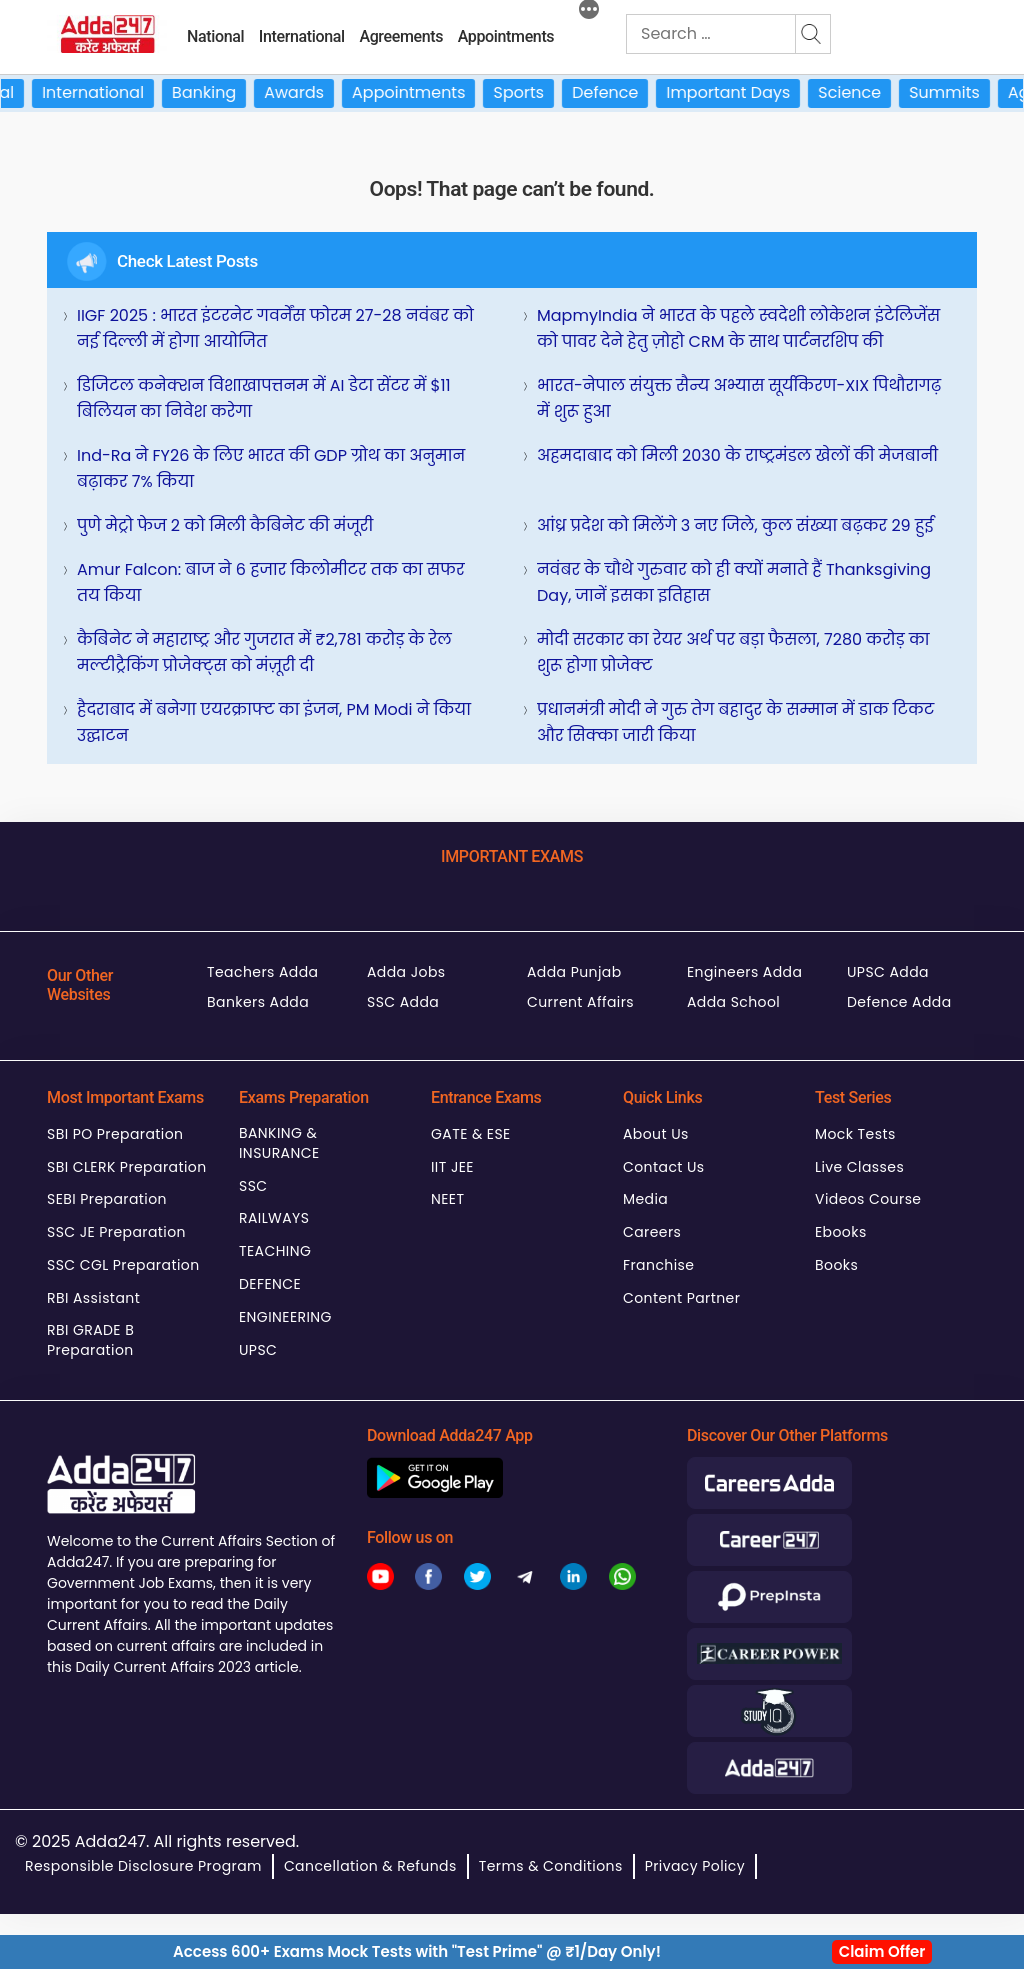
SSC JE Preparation (116, 1232)
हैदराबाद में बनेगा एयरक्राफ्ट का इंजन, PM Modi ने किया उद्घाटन (274, 722)
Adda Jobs (406, 972)
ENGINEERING (285, 1317)
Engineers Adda (744, 972)
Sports (534, 92)
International (302, 36)
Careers (652, 1232)
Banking (219, 92)
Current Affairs (580, 1002)
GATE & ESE (471, 1134)
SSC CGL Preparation (123, 1265)
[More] (589, 12)
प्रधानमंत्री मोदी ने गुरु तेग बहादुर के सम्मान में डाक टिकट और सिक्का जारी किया (735, 722)
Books (836, 1265)
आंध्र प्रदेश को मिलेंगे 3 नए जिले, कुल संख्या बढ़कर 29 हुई (735, 525)
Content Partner (681, 1298)
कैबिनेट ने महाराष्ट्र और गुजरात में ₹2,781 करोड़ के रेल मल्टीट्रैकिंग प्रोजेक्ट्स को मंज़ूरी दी (264, 652)
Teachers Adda (262, 972)
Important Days (744, 92)
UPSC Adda (888, 972)
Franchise (658, 1265)
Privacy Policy (695, 1866)
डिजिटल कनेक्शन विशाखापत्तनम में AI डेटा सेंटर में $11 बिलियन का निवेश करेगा (264, 398)
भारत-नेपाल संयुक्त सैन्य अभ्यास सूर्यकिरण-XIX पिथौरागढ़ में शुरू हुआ (739, 398)
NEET (447, 1199)
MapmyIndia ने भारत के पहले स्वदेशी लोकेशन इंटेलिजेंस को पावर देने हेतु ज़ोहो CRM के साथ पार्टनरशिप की (738, 328)
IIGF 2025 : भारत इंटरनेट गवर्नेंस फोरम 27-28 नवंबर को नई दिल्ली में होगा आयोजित (275, 328)
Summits (959, 92)
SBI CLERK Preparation (127, 1167)
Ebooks (841, 1232)
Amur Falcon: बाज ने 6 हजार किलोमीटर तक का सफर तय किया (270, 582)
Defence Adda (899, 1002)
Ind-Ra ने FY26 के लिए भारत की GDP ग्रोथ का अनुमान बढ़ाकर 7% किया (271, 468)
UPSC (258, 1350)
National (215, 36)
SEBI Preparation (107, 1199)
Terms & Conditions (551, 1866)
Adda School (733, 1002)
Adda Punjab (574, 972)
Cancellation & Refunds (370, 1866)
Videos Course (868, 1199)
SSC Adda (403, 1002)
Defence (620, 92)
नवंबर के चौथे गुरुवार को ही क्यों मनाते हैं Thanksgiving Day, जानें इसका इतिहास (734, 582)
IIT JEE (452, 1167)
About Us (656, 1134)
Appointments (506, 36)
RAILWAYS (274, 1218)
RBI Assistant (93, 1298)
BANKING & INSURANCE (279, 1143)
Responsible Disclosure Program (143, 1866)
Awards (309, 92)
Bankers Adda (258, 1002)
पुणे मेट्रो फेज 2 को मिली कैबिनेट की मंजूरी (225, 525)
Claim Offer (882, 1951)
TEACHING (275, 1251)
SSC (253, 1186)
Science (864, 92)
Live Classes (859, 1167)
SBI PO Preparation (115, 1134)
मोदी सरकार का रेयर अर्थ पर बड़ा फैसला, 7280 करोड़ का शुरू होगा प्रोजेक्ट (733, 652)
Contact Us (664, 1167)
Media (645, 1199)
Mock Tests (855, 1134)
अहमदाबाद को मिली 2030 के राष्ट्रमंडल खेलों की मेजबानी (737, 455)
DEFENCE (270, 1284)
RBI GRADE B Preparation (90, 1340)
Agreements (401, 36)
